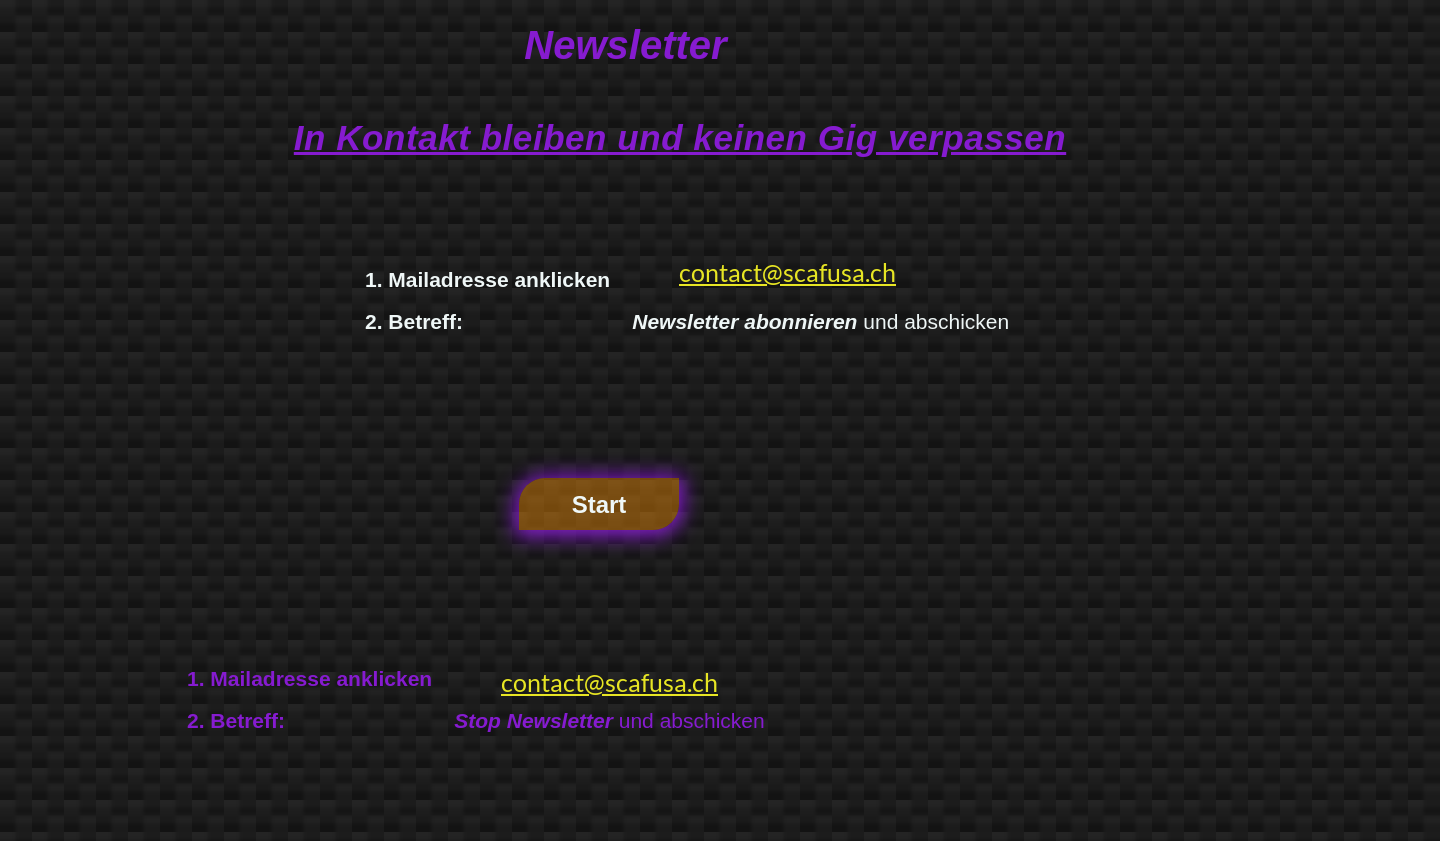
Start (599, 504)
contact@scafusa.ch (787, 272)
